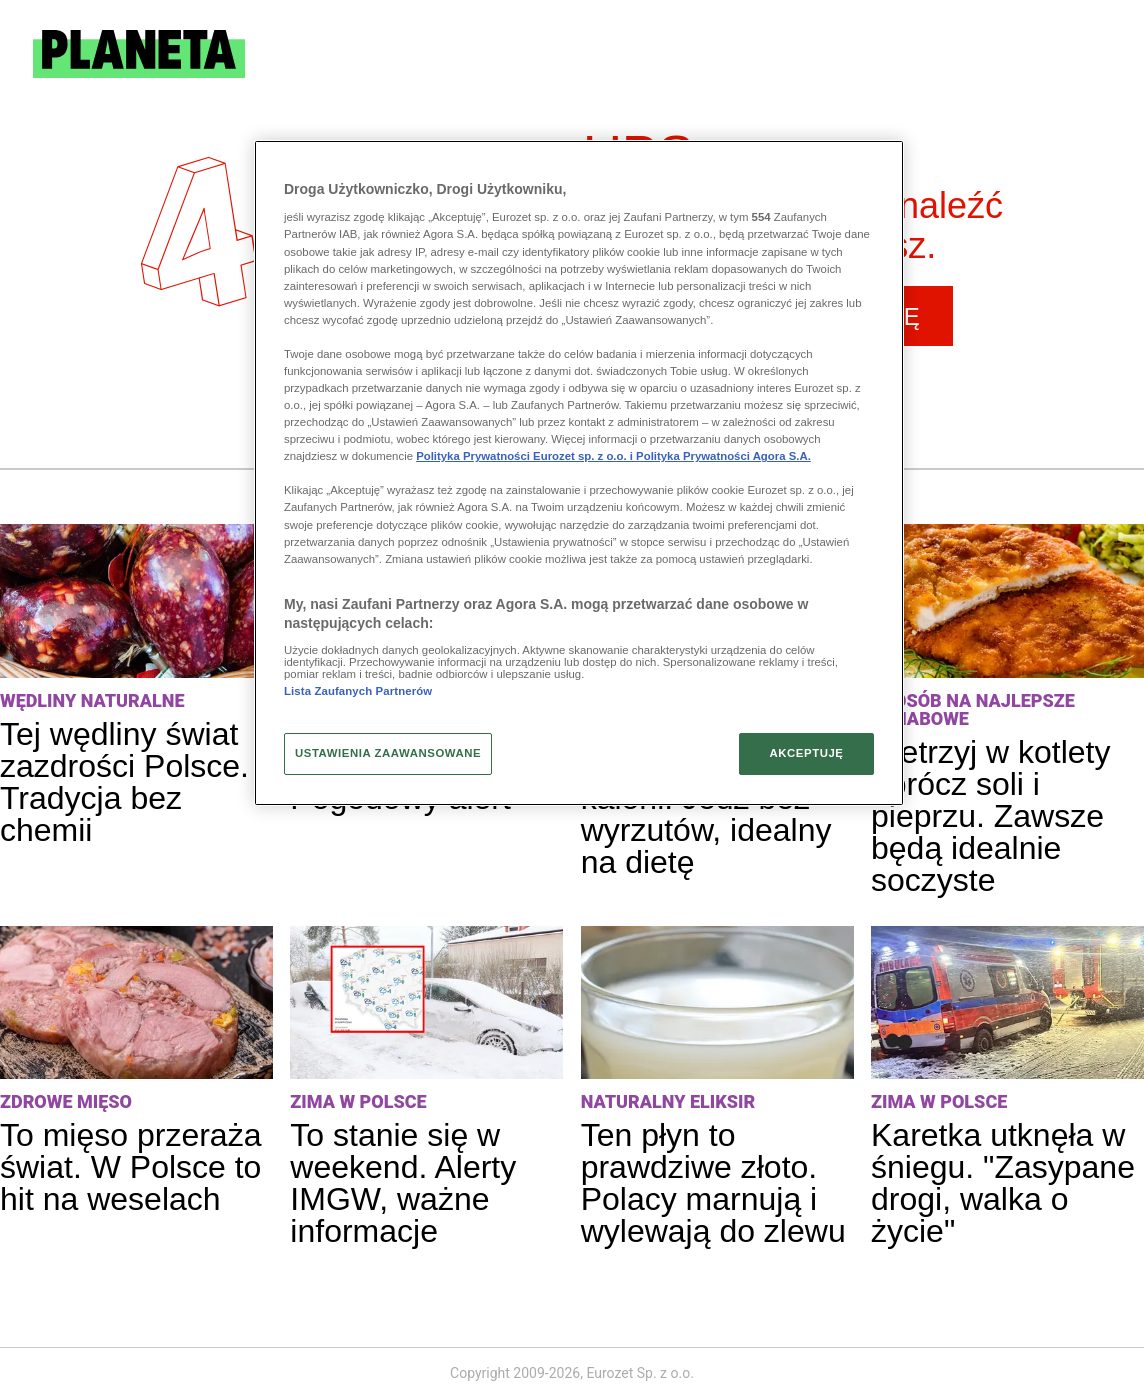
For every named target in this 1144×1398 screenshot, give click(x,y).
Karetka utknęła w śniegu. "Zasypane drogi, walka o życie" (1003, 1183)
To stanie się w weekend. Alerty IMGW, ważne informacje (403, 1183)
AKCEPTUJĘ (806, 753)
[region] (579, 473)
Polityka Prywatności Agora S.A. (723, 456)
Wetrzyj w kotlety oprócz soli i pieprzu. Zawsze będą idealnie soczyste (990, 816)
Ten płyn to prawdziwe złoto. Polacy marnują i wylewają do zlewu (713, 1183)
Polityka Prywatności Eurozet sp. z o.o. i (526, 456)
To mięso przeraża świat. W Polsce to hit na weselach (130, 1167)
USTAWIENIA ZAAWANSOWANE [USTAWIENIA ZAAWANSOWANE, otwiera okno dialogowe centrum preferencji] (388, 753)
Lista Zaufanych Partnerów (358, 691)
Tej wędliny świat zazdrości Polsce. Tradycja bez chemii (124, 782)
